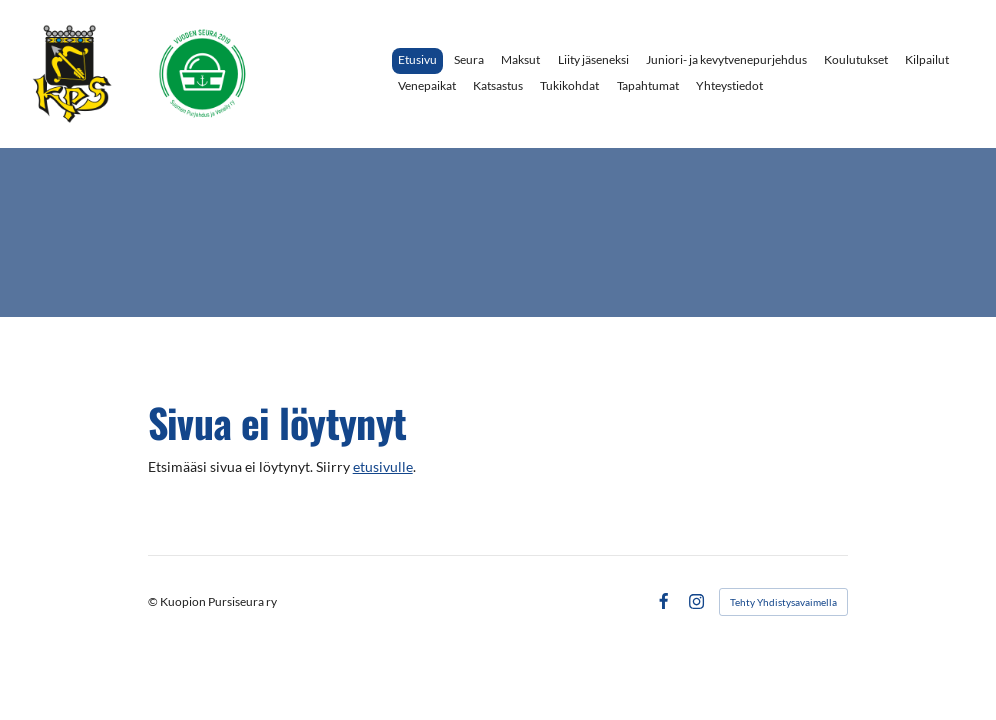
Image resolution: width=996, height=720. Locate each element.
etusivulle (383, 467)
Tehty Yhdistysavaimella (783, 602)
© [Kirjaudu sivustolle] (154, 601)
